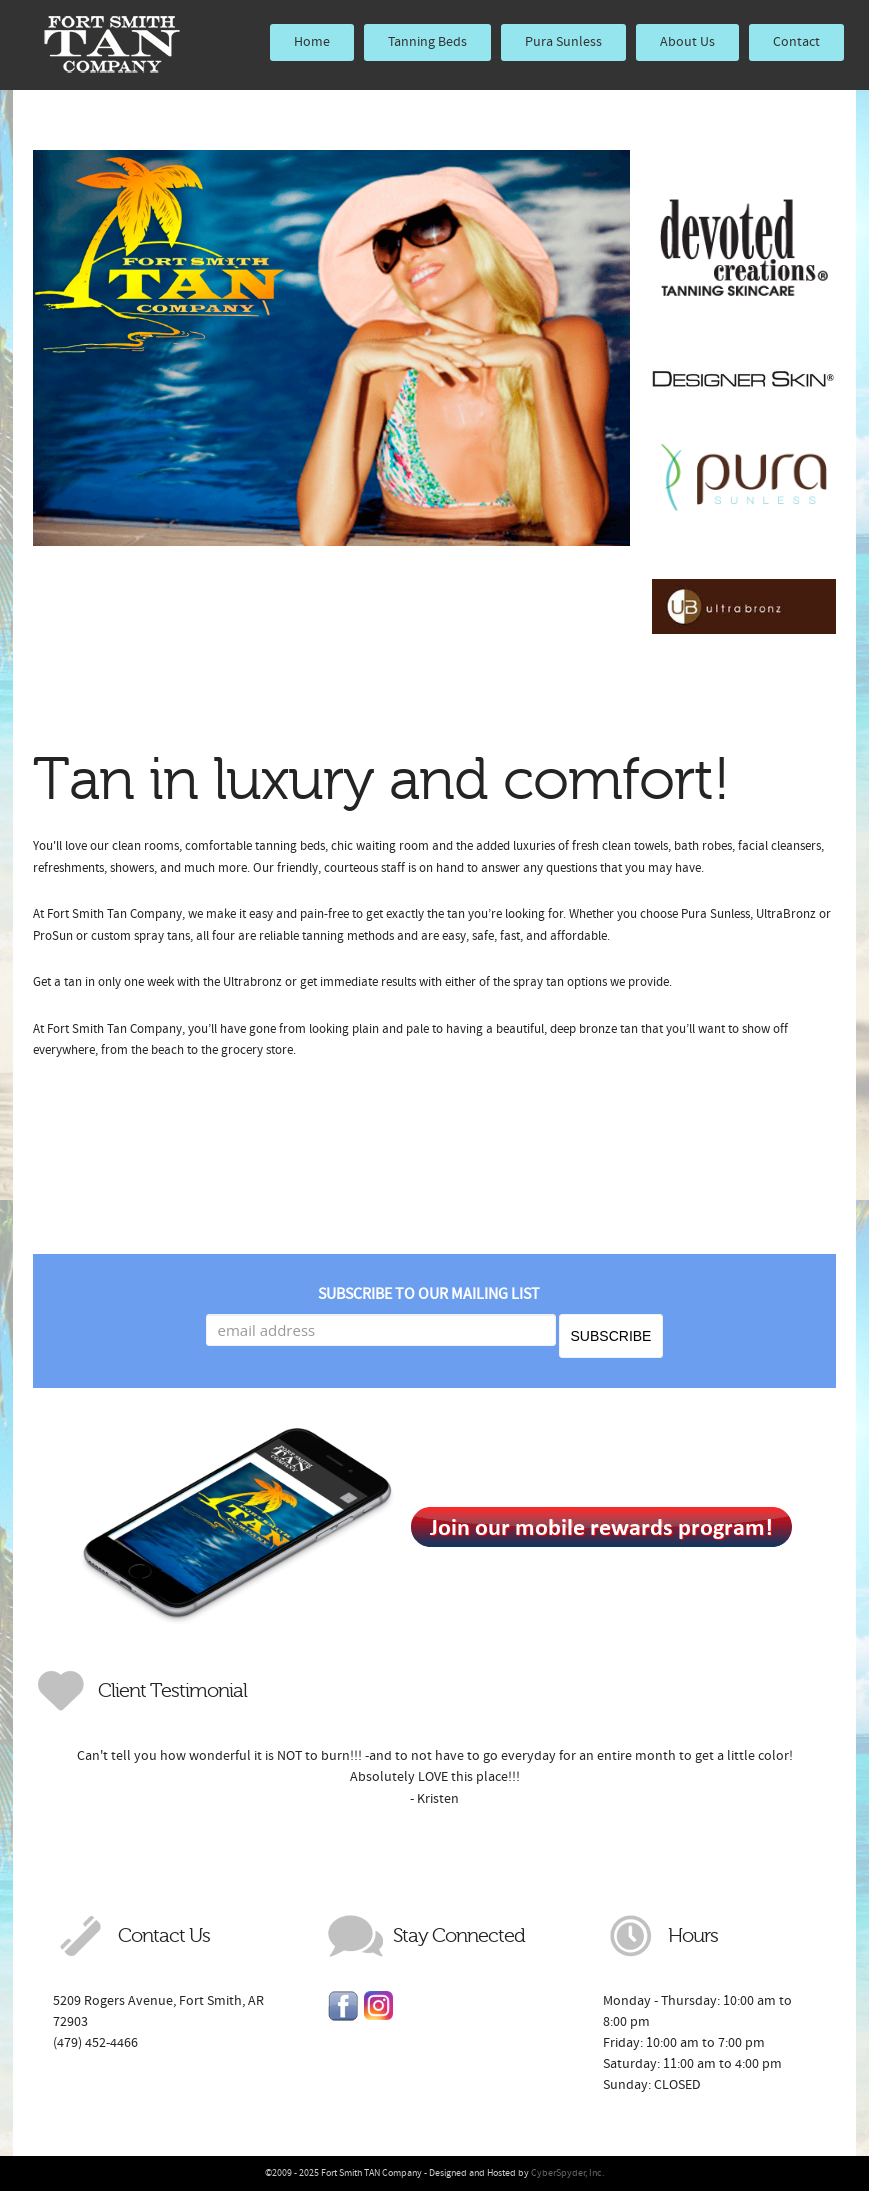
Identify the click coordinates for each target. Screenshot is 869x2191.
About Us (687, 42)
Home (312, 42)
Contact (796, 42)
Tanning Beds (427, 42)
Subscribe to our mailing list (429, 1294)
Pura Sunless (563, 42)
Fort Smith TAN (112, 45)
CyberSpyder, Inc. (567, 2173)
